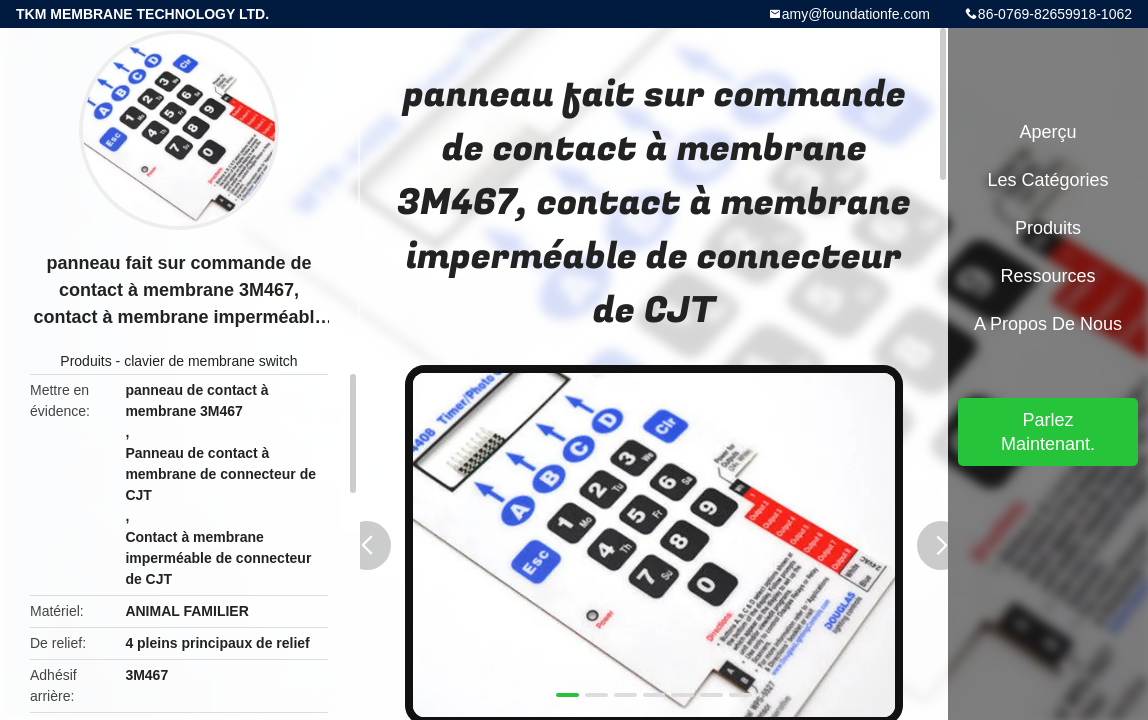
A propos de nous (1048, 324)
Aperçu (1047, 132)
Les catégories (1047, 180)
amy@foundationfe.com (856, 14)
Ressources (1047, 276)
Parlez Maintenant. (1048, 432)
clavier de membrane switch (211, 361)
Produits (85, 361)
